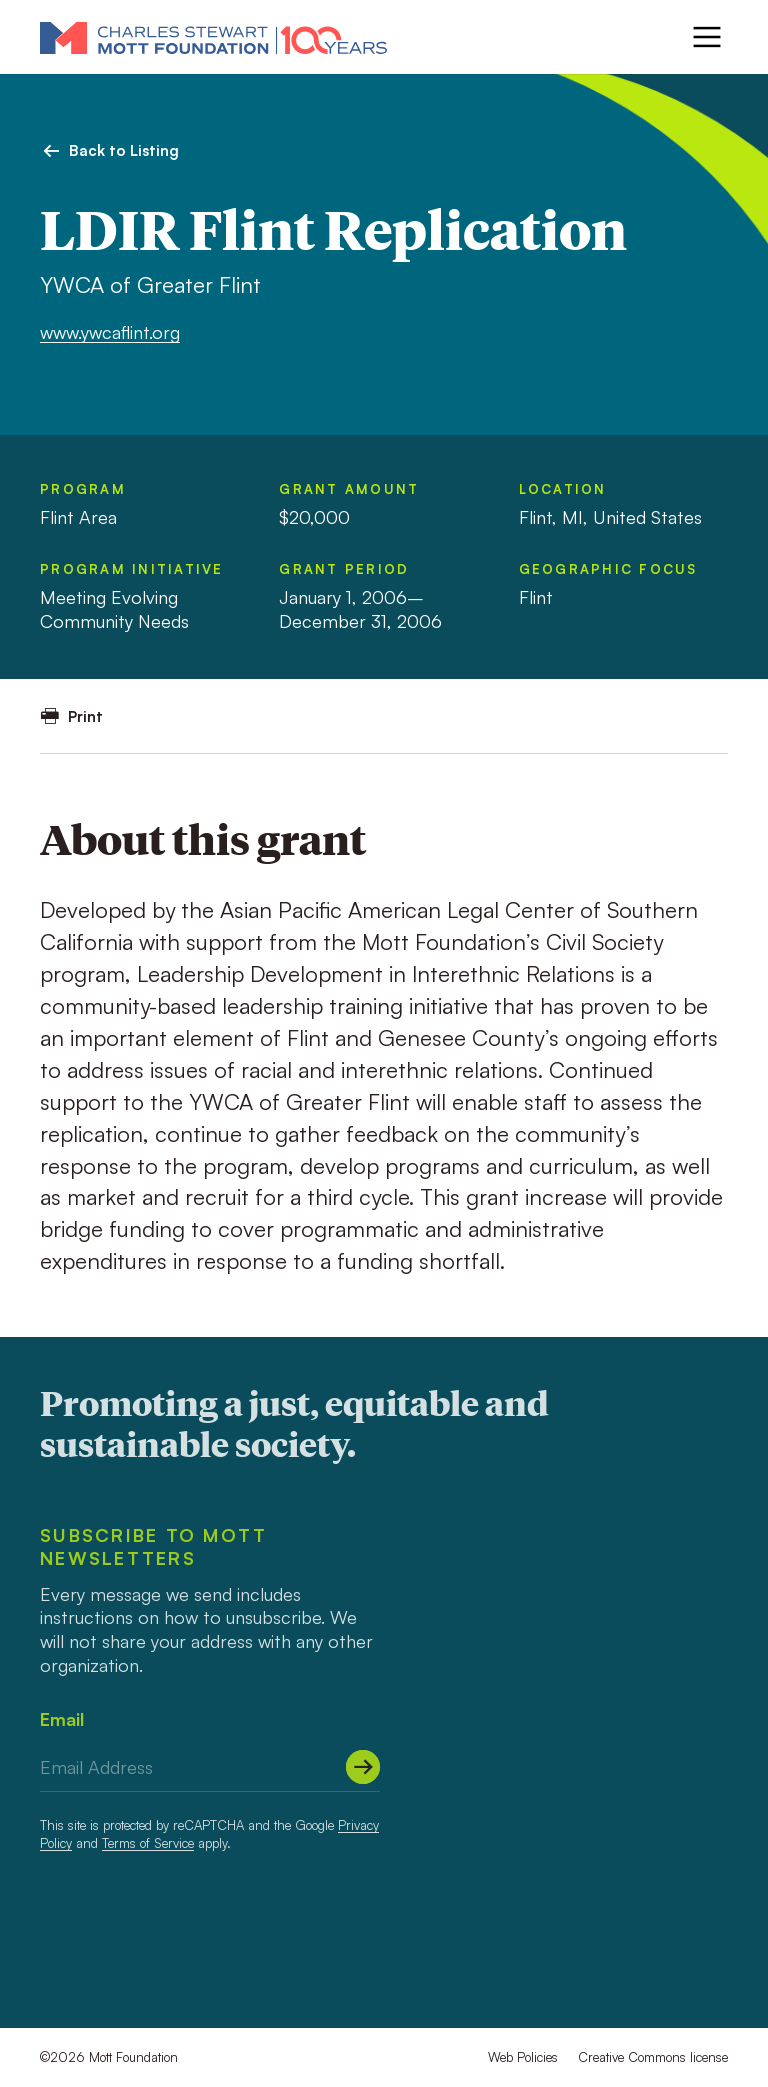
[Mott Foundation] (213, 37)
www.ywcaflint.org (110, 332)
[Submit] (363, 1767)
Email (62, 1719)
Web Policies (523, 2057)
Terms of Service (148, 1843)
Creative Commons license (653, 2057)
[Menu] (707, 37)
